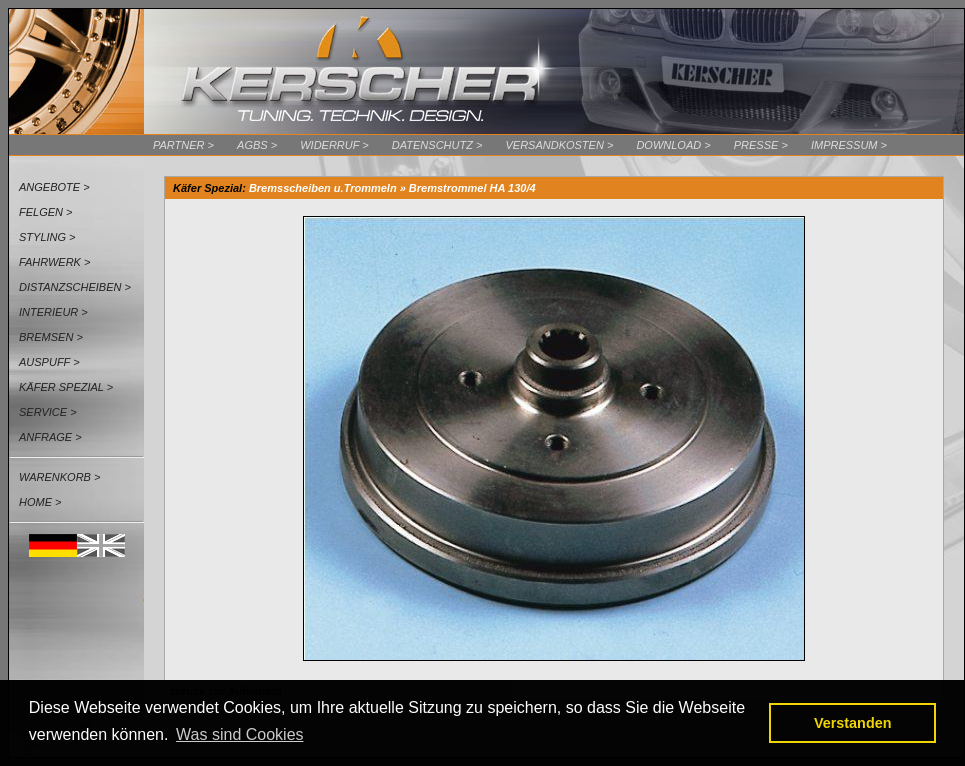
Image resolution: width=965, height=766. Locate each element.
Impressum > (849, 145)
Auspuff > (49, 362)
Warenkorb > (59, 477)
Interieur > (53, 312)
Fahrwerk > (54, 262)
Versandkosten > (559, 145)
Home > (40, 502)
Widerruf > (334, 145)
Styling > (47, 237)
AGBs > (257, 145)
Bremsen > (51, 337)
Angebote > (54, 187)
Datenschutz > (437, 145)
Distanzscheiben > (75, 287)
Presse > (761, 145)
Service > (48, 412)
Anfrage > (50, 437)
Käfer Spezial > (66, 387)
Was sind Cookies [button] (239, 734)
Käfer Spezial (207, 188)
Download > (673, 145)
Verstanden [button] (853, 723)
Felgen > (46, 212)
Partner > (183, 145)
